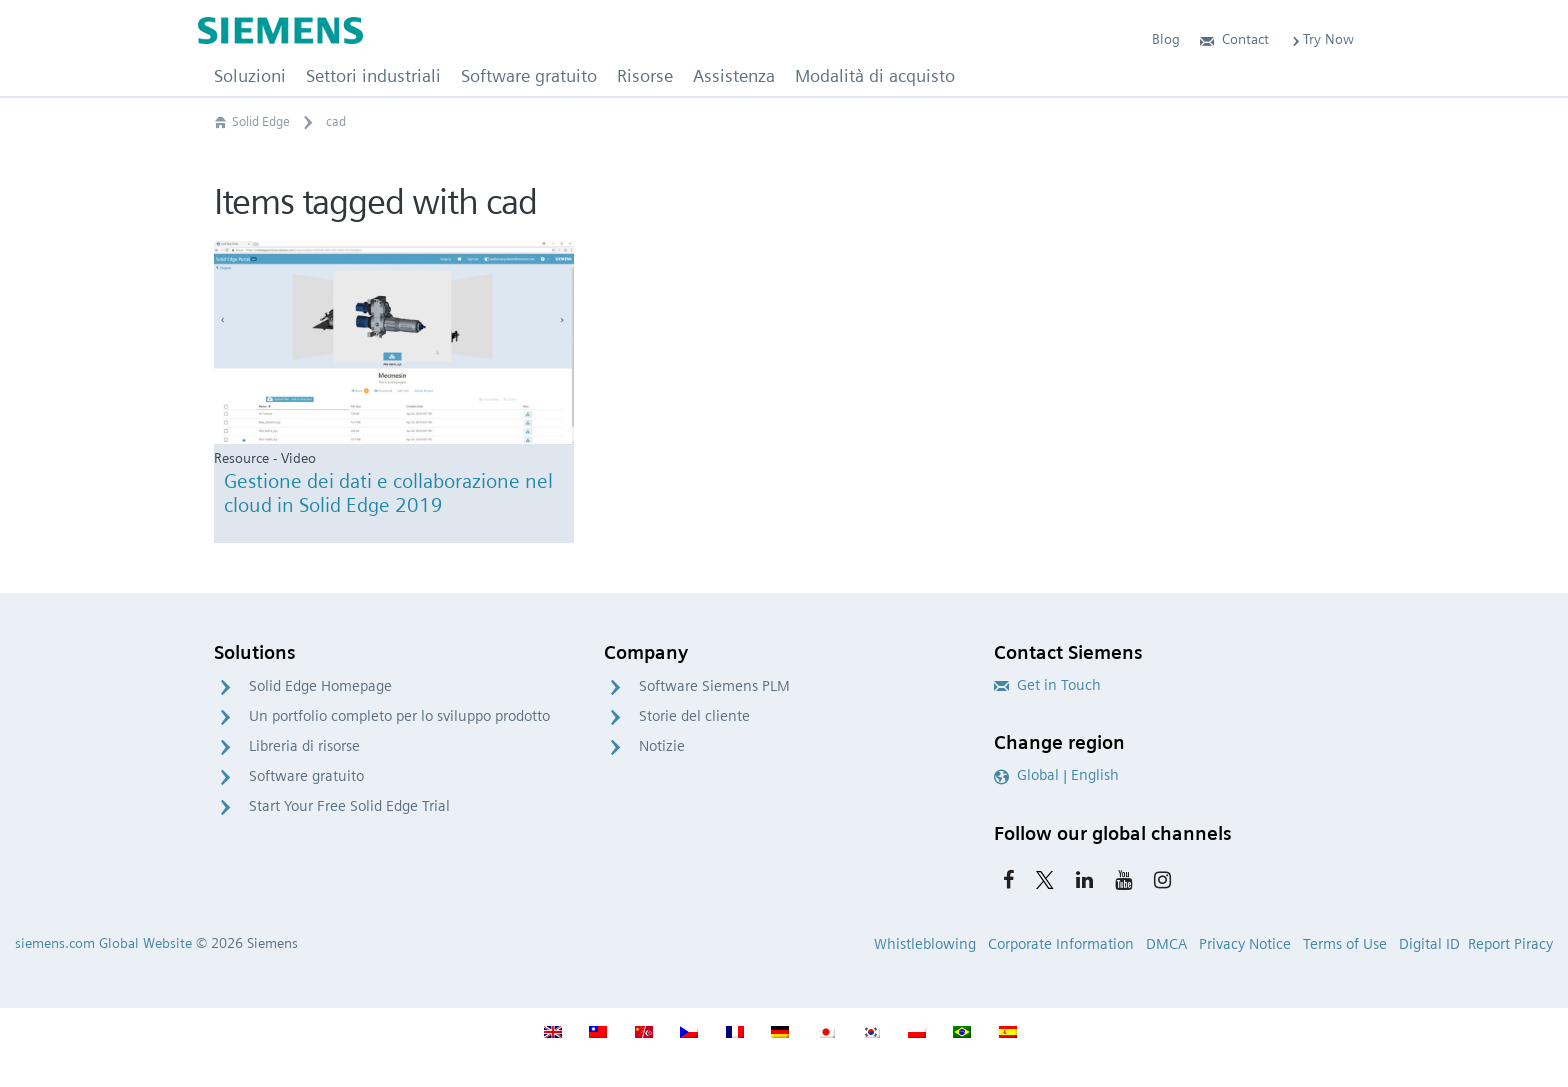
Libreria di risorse (304, 746)
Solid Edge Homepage (320, 686)
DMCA (1166, 944)
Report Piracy (1510, 944)
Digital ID (1429, 944)
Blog (1166, 39)
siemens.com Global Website (103, 943)
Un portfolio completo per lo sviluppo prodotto (399, 716)
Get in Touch (1047, 685)
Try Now (1321, 39)
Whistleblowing (925, 944)
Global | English (1056, 775)
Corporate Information (1061, 944)
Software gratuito (306, 776)
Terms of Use (1345, 944)
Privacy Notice (1245, 944)
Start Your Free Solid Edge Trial (349, 806)
